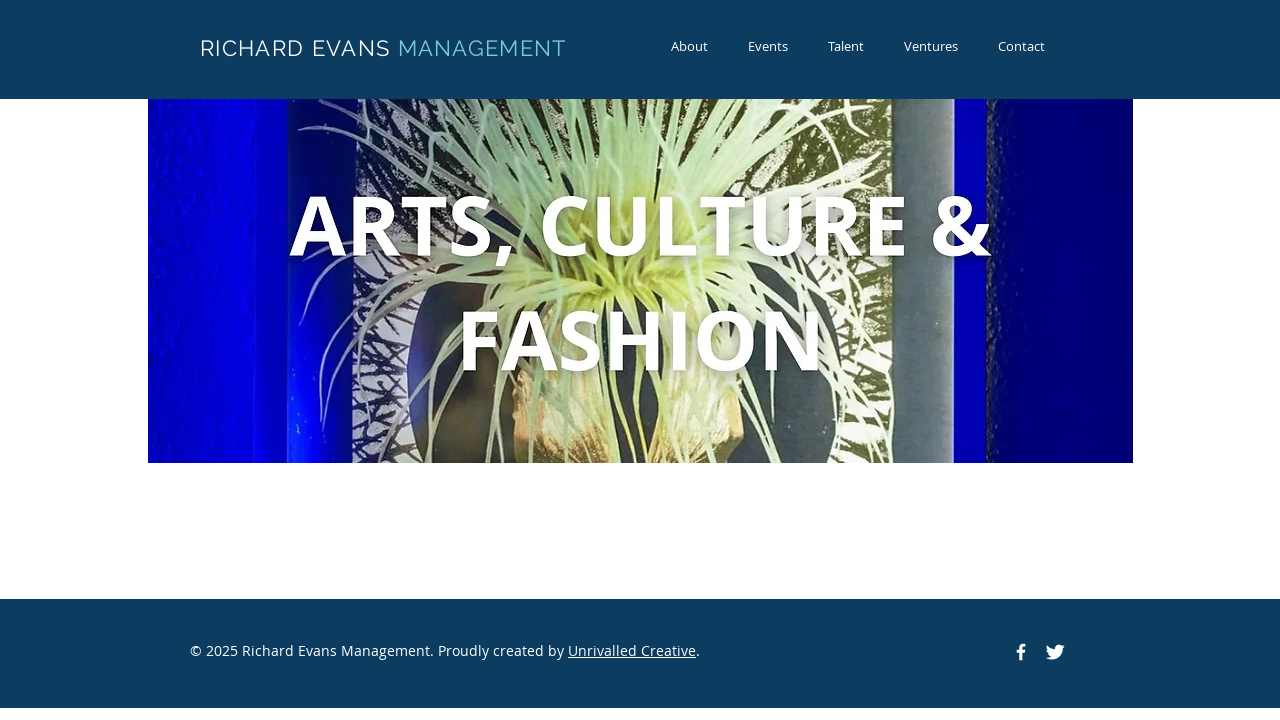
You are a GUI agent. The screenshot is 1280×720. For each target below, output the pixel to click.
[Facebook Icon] (1021, 652)
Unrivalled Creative (632, 650)
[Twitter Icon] (1055, 652)
